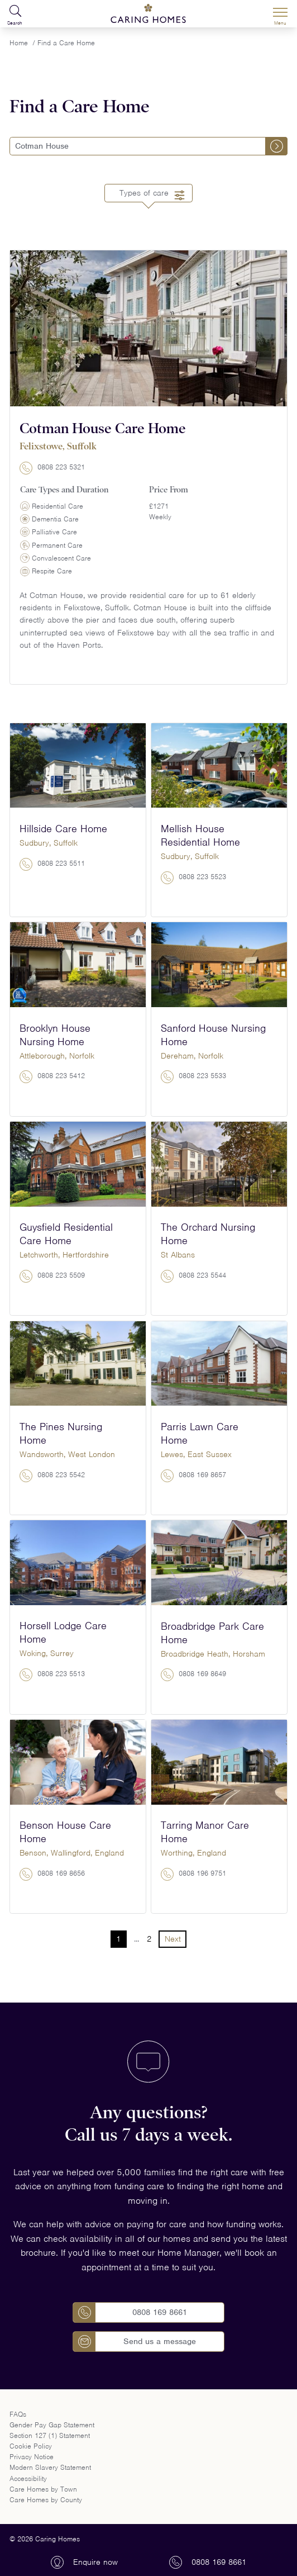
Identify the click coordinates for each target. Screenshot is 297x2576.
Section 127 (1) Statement (49, 2435)
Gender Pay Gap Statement (51, 2425)
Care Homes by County (45, 2499)
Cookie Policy (30, 2446)
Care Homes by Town (43, 2489)
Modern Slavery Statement (50, 2467)
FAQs (17, 2414)
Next (173, 1939)
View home (149, 675)
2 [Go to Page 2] (149, 1939)
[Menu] (280, 14)
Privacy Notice (31, 2456)
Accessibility (28, 2478)
